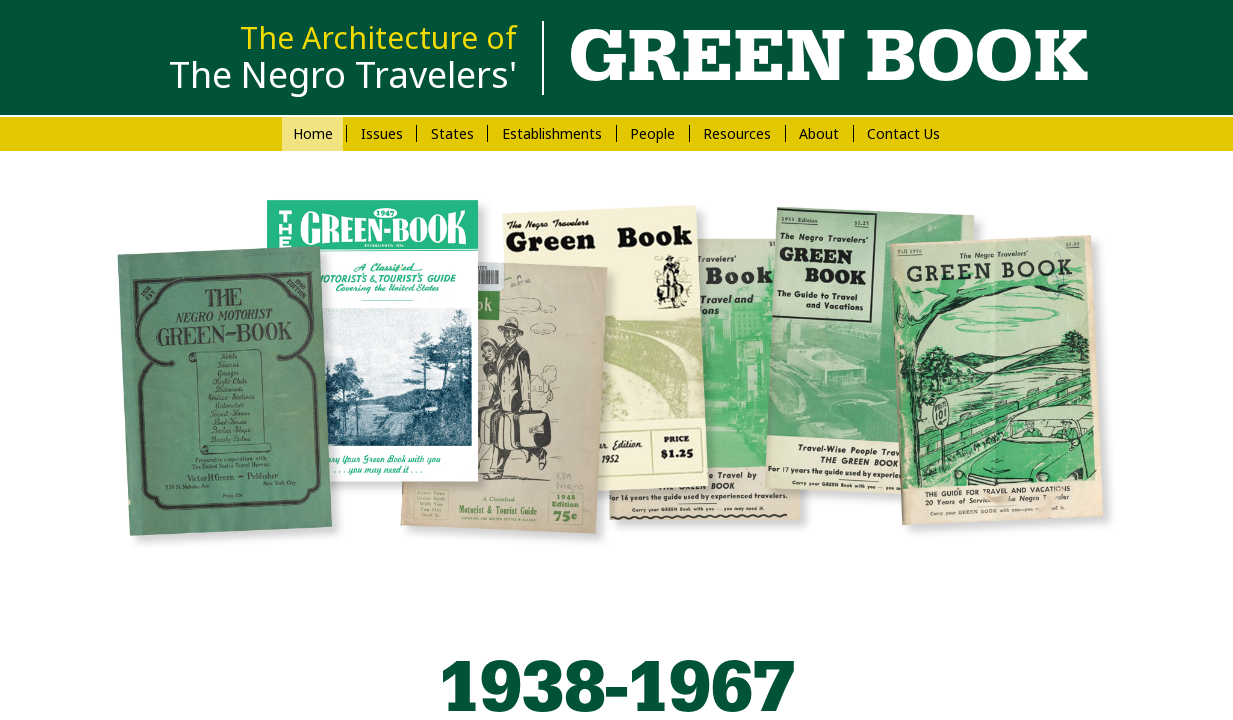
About (819, 133)
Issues (382, 133)
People (652, 133)
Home (313, 133)
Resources (737, 133)
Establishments (552, 133)
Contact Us (903, 133)
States (452, 133)
